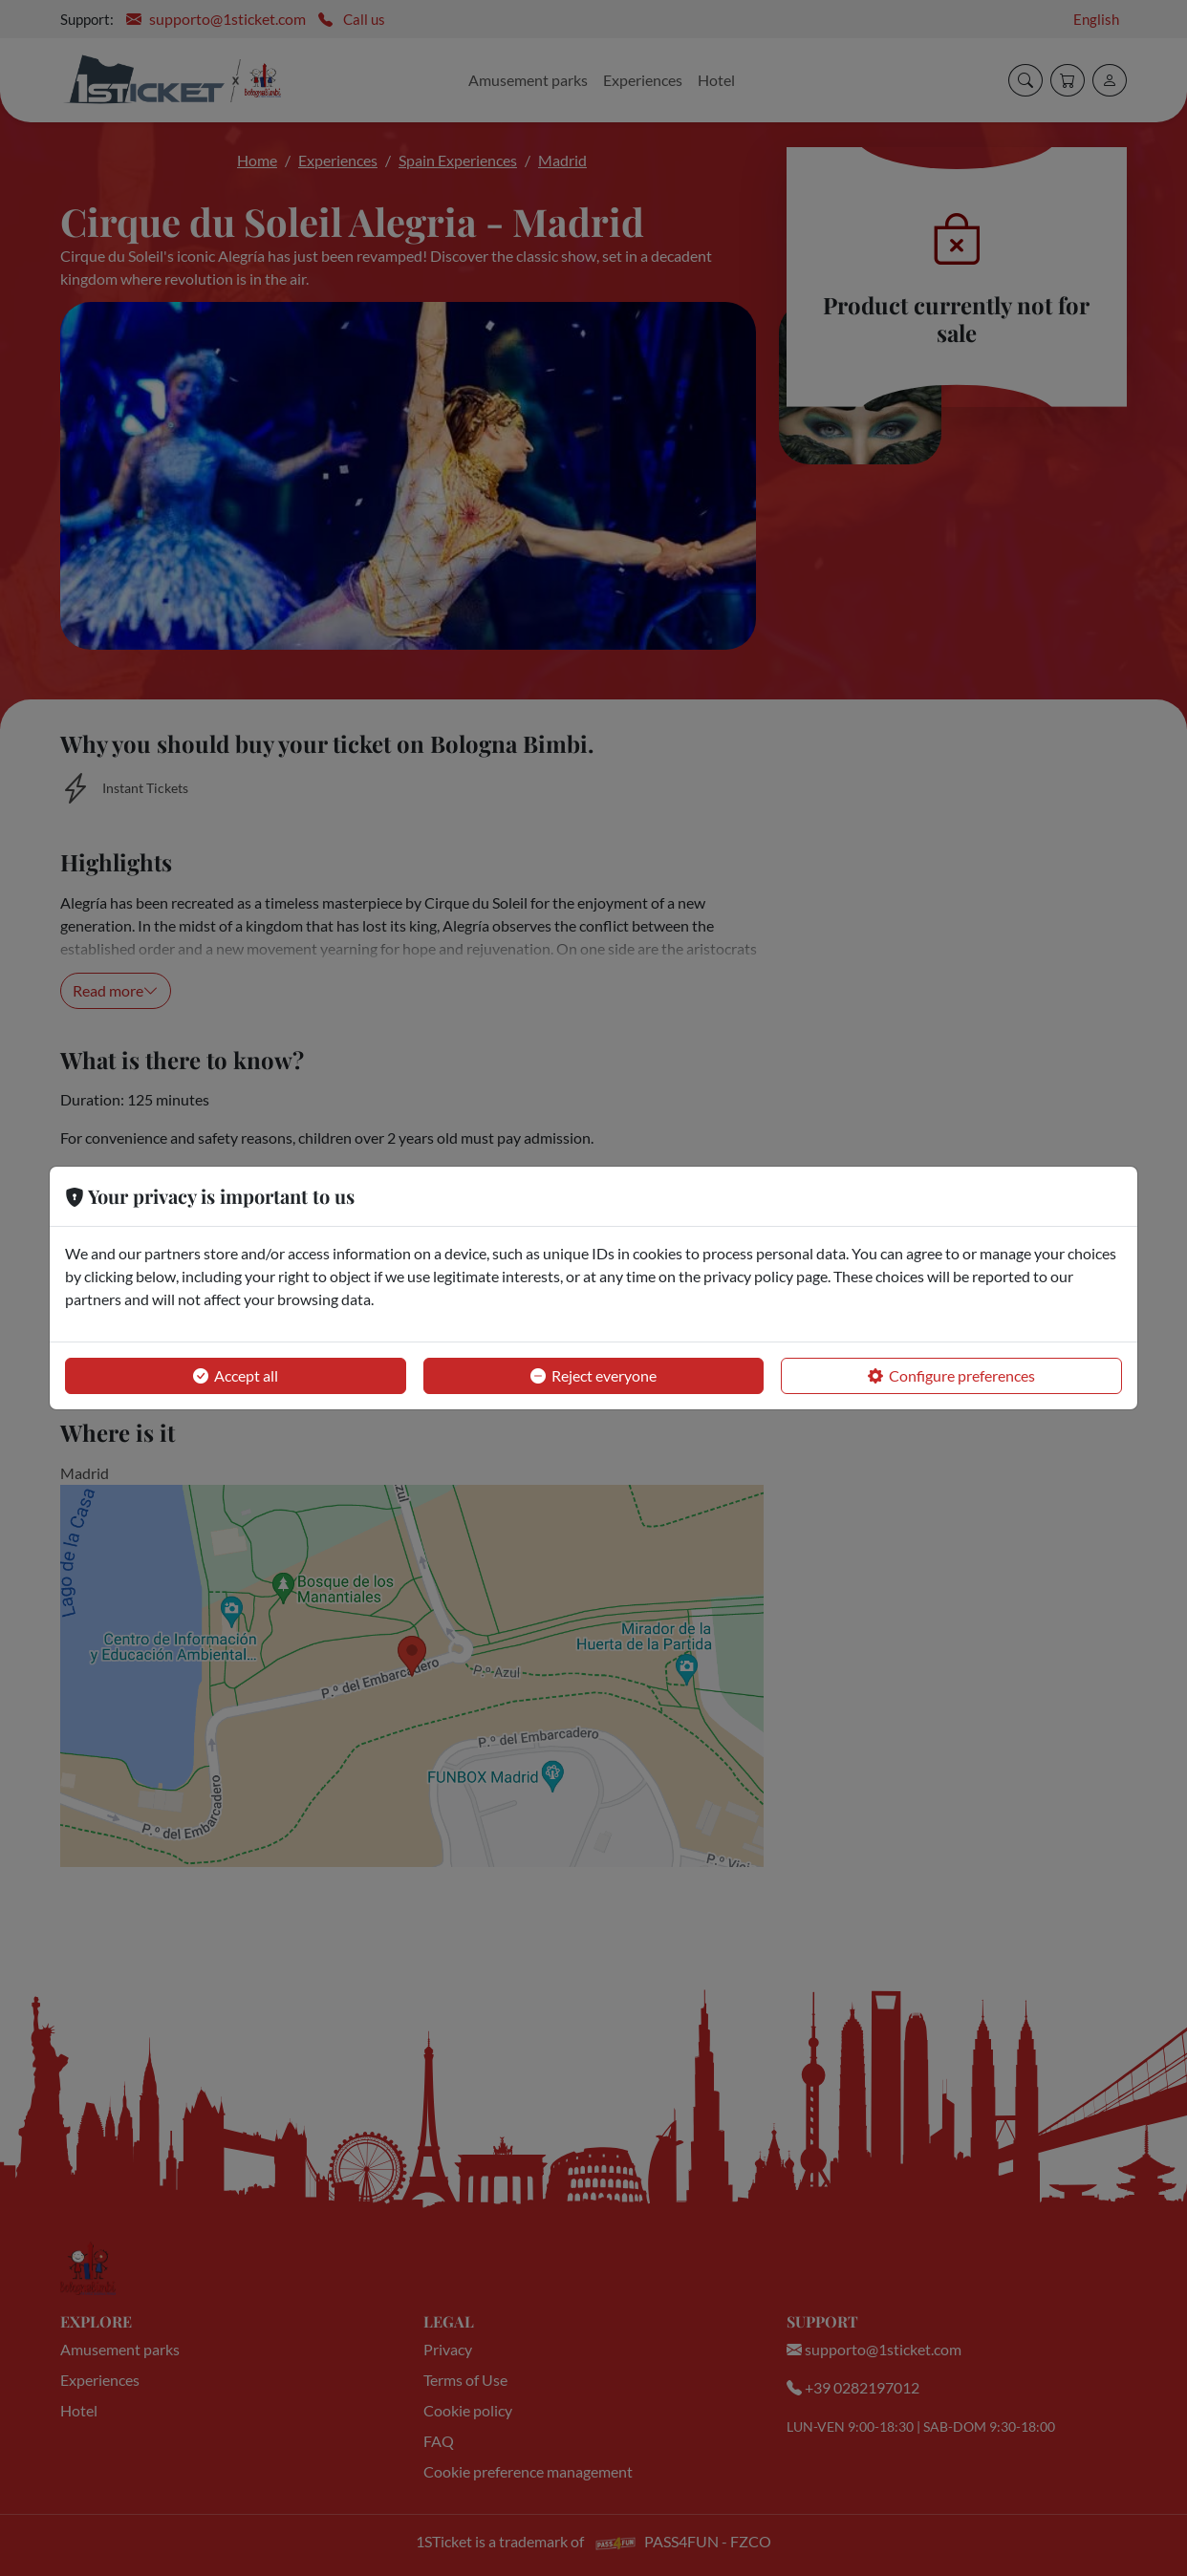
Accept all (235, 1375)
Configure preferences (951, 1375)
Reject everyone (593, 1375)
